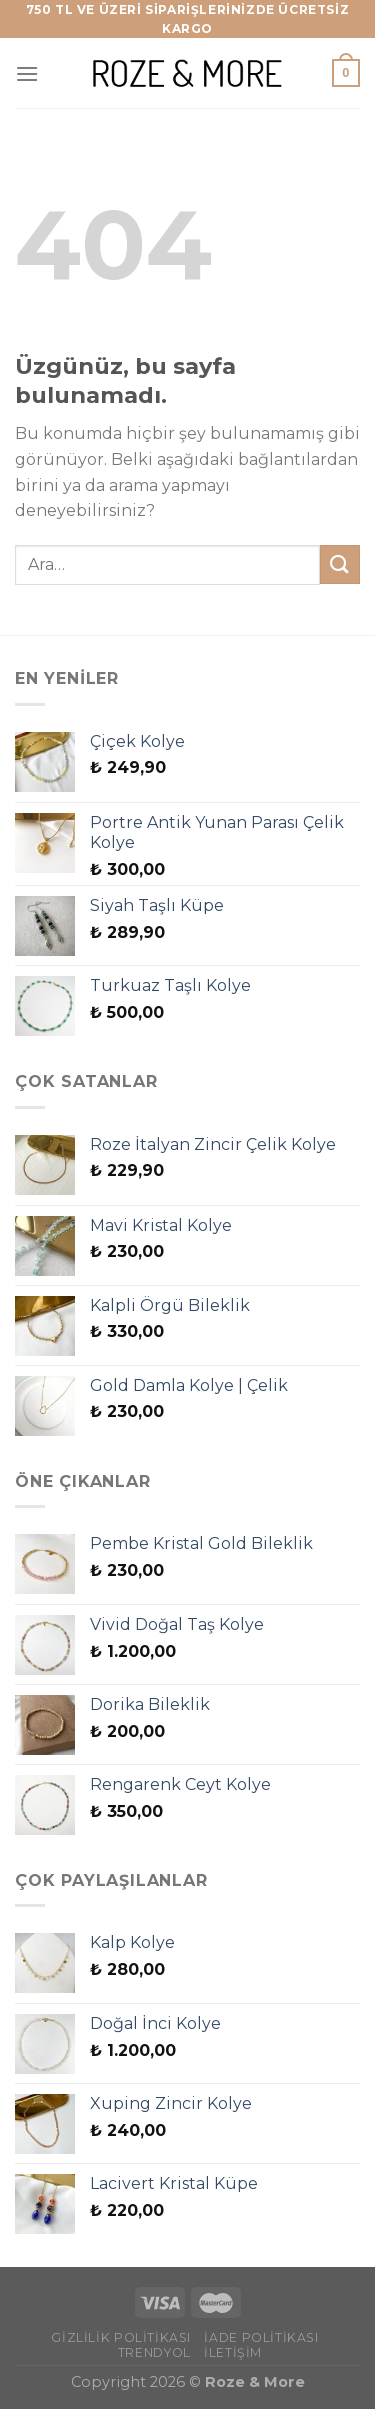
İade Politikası (261, 2337)
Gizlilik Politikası (121, 2337)
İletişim (233, 2352)
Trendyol (154, 2352)
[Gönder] (340, 564)
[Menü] (27, 73)
